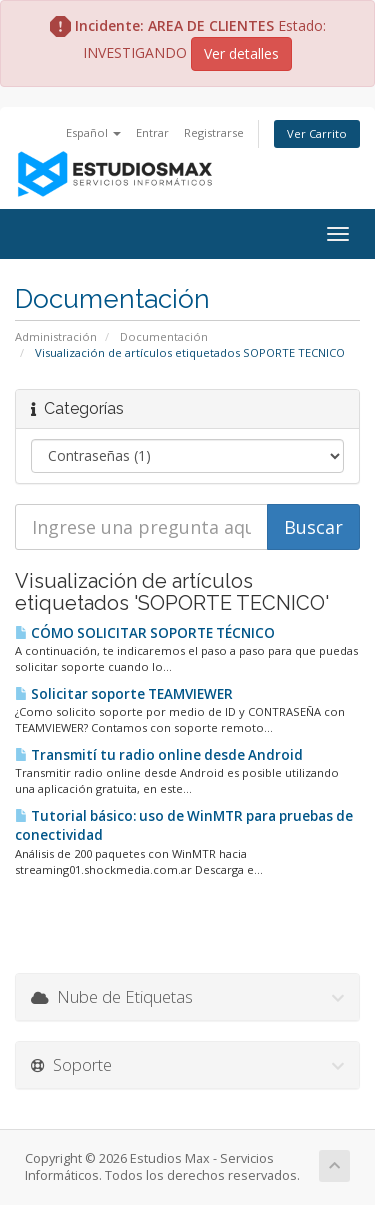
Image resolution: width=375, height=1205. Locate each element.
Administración (56, 336)
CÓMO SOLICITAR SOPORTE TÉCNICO (145, 633)
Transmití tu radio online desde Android (159, 755)
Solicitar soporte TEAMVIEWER (124, 694)
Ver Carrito (317, 133)
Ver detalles (241, 53)
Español (93, 132)
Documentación (164, 336)
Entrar (152, 132)
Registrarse (214, 132)
